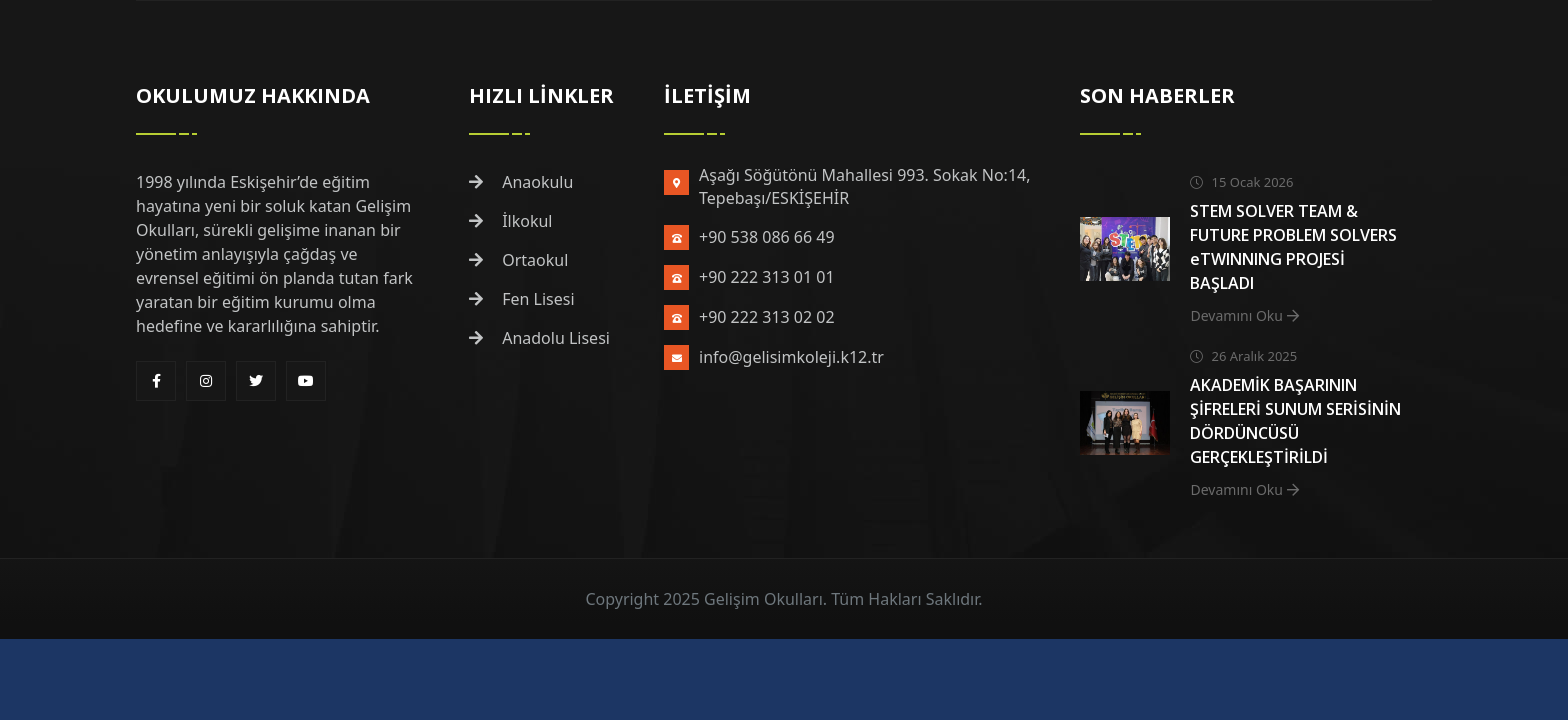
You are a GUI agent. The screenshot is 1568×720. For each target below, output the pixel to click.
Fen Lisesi (522, 299)
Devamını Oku (1244, 315)
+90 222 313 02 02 (767, 317)
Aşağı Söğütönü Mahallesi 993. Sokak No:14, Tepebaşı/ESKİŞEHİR (864, 186)
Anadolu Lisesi (539, 338)
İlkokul (511, 221)
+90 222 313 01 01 (767, 277)
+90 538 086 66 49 (767, 237)
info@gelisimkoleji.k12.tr (791, 357)
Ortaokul (518, 260)
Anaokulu (521, 182)
